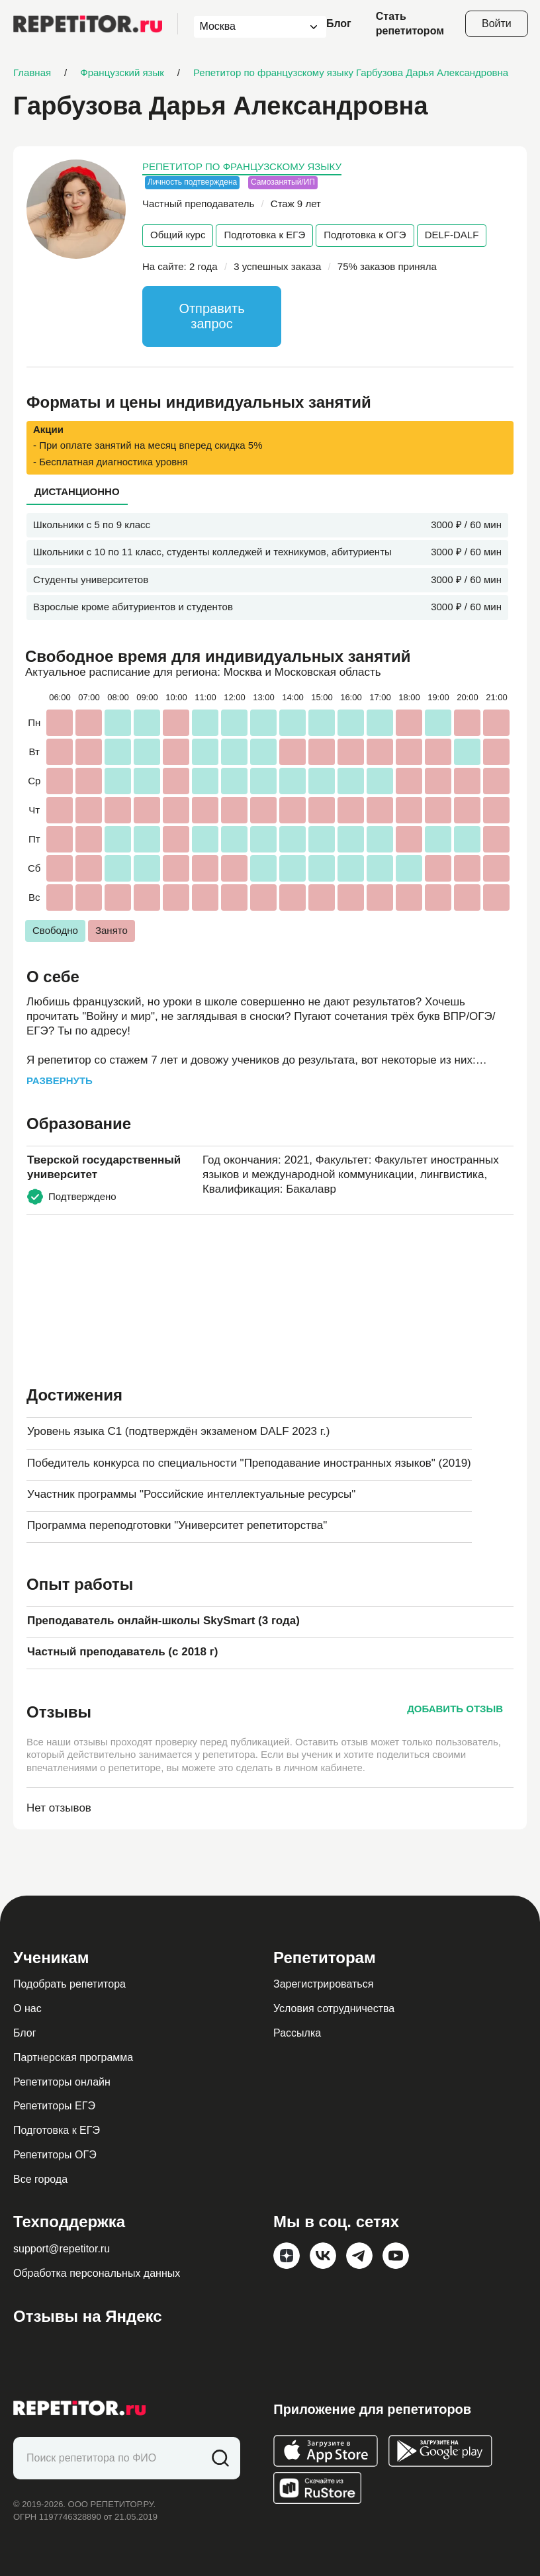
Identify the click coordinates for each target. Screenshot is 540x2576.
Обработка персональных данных (96, 2273)
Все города (40, 2179)
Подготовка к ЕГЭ (264, 234)
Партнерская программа (73, 2057)
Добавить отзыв (455, 1708)
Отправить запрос (211, 316)
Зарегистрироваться (323, 1984)
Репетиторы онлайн (62, 2082)
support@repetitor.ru (61, 2248)
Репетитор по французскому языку (241, 166)
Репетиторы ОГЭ (55, 2154)
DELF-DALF (452, 234)
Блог (338, 23)
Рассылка (297, 2033)
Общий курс (177, 234)
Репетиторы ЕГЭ (54, 2105)
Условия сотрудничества (333, 2008)
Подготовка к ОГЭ (365, 234)
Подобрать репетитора (69, 1984)
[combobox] (248, 27)
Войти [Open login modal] (497, 23)
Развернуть (59, 1080)
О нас (27, 2008)
